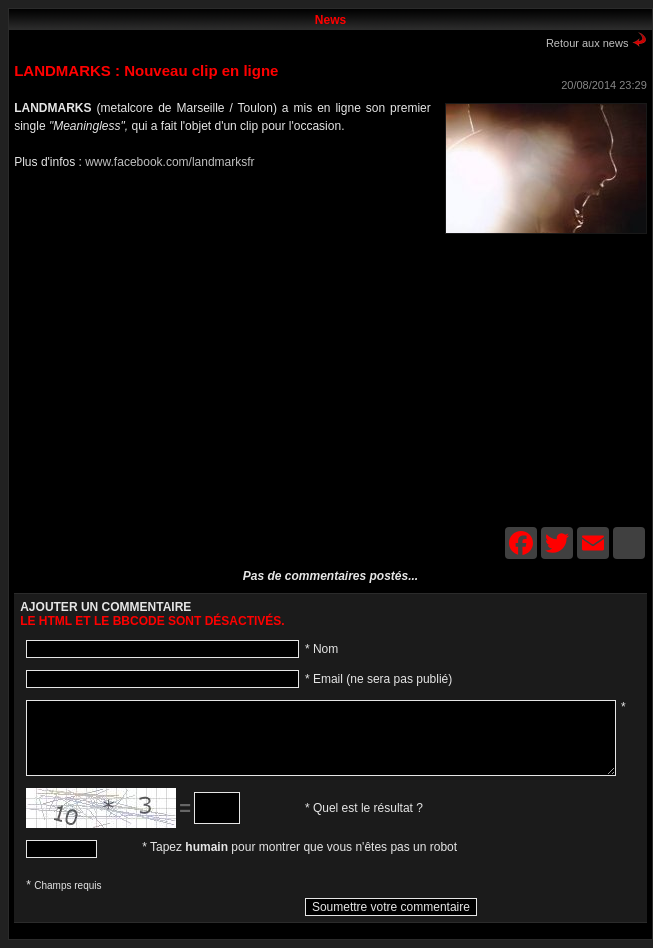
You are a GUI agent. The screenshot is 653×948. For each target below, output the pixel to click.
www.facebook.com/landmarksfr (169, 162)
